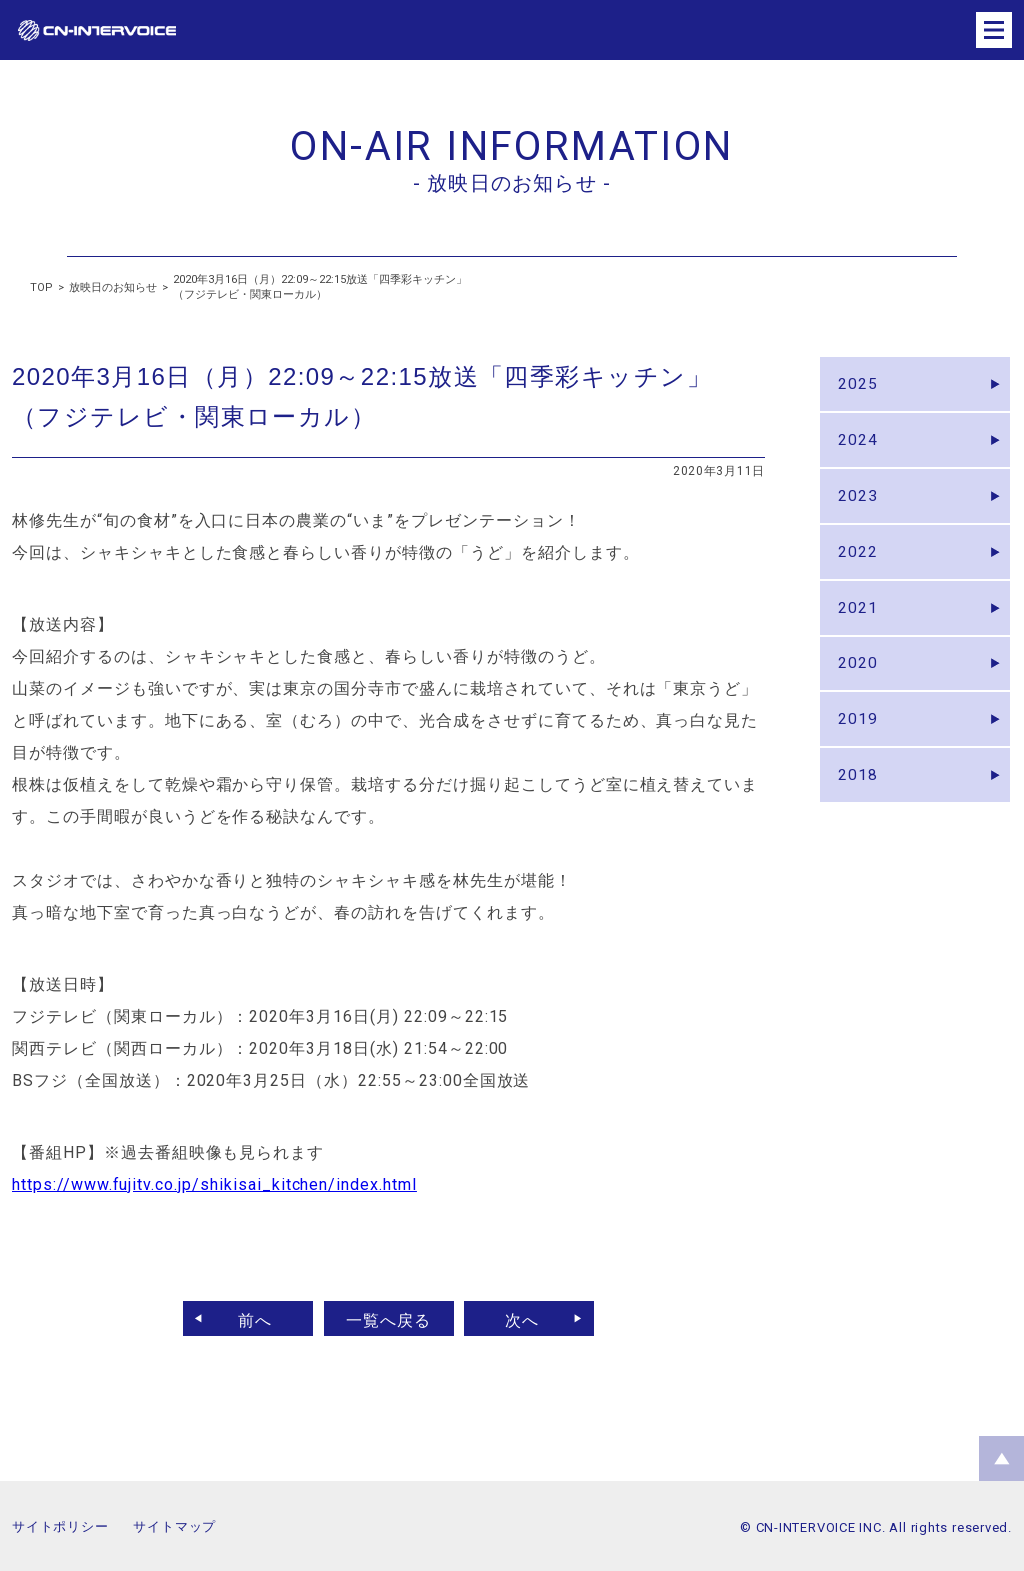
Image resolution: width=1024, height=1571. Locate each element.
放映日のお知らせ (113, 287)
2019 (860, 752)
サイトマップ (174, 1526)
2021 (860, 630)
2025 (860, 386)
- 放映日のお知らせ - (512, 183)
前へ (249, 1318)
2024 (860, 447)
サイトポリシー (60, 1526)
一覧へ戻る (388, 1318)
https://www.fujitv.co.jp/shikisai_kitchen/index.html (214, 1184)
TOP (41, 287)
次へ (529, 1318)
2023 (860, 508)
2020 (860, 691)
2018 (860, 813)
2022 (860, 569)
